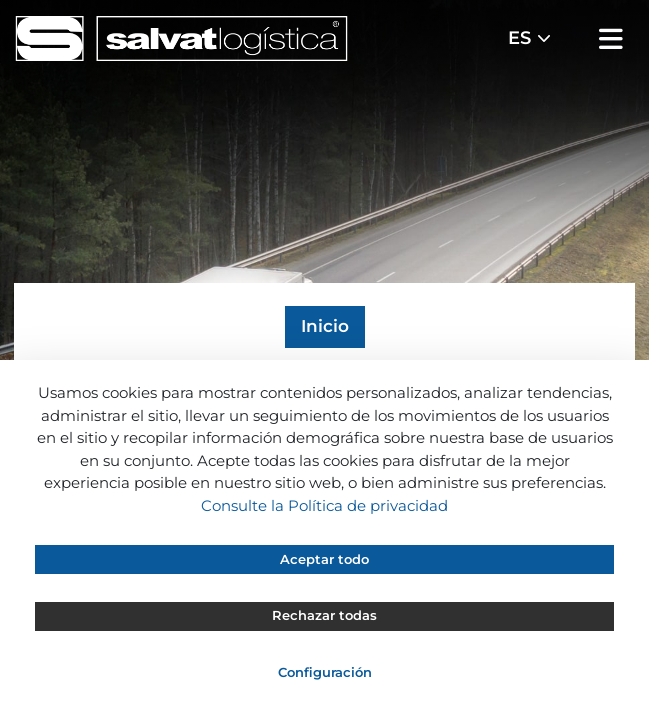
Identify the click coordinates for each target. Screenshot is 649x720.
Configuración (325, 672)
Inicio (325, 326)
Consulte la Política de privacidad (324, 505)
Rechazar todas (324, 615)
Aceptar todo (324, 559)
